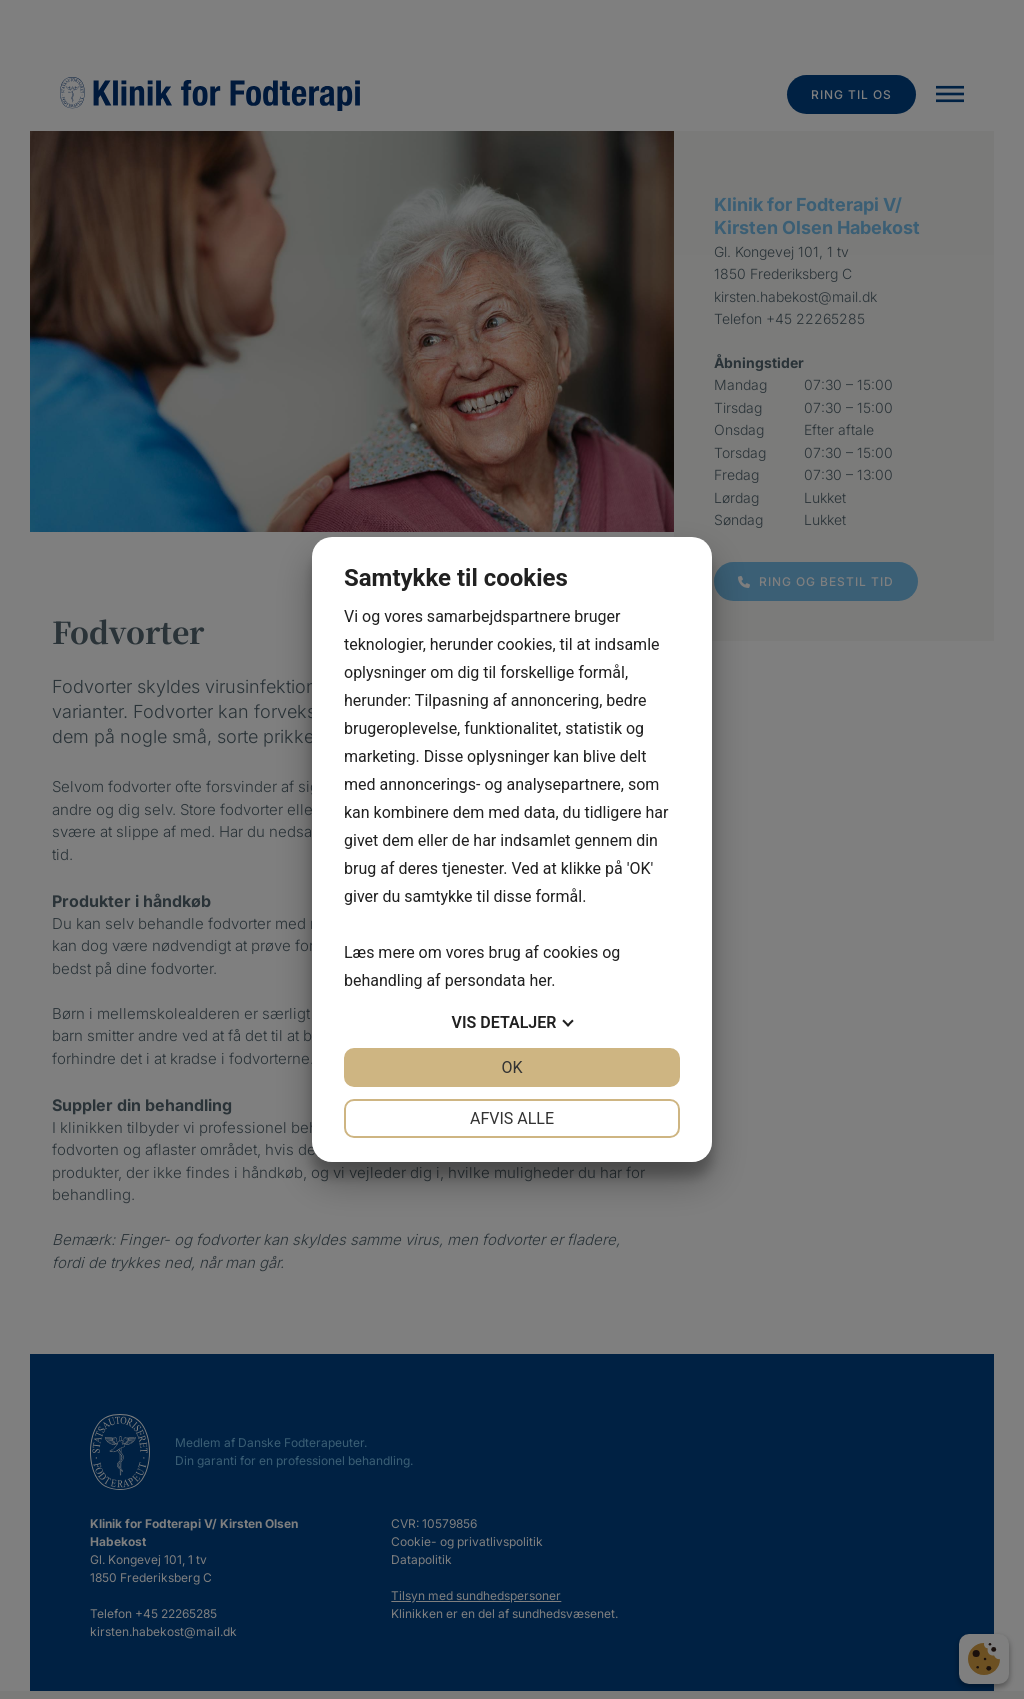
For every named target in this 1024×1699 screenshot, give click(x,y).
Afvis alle (512, 1118)
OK (511, 1067)
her (540, 980)
